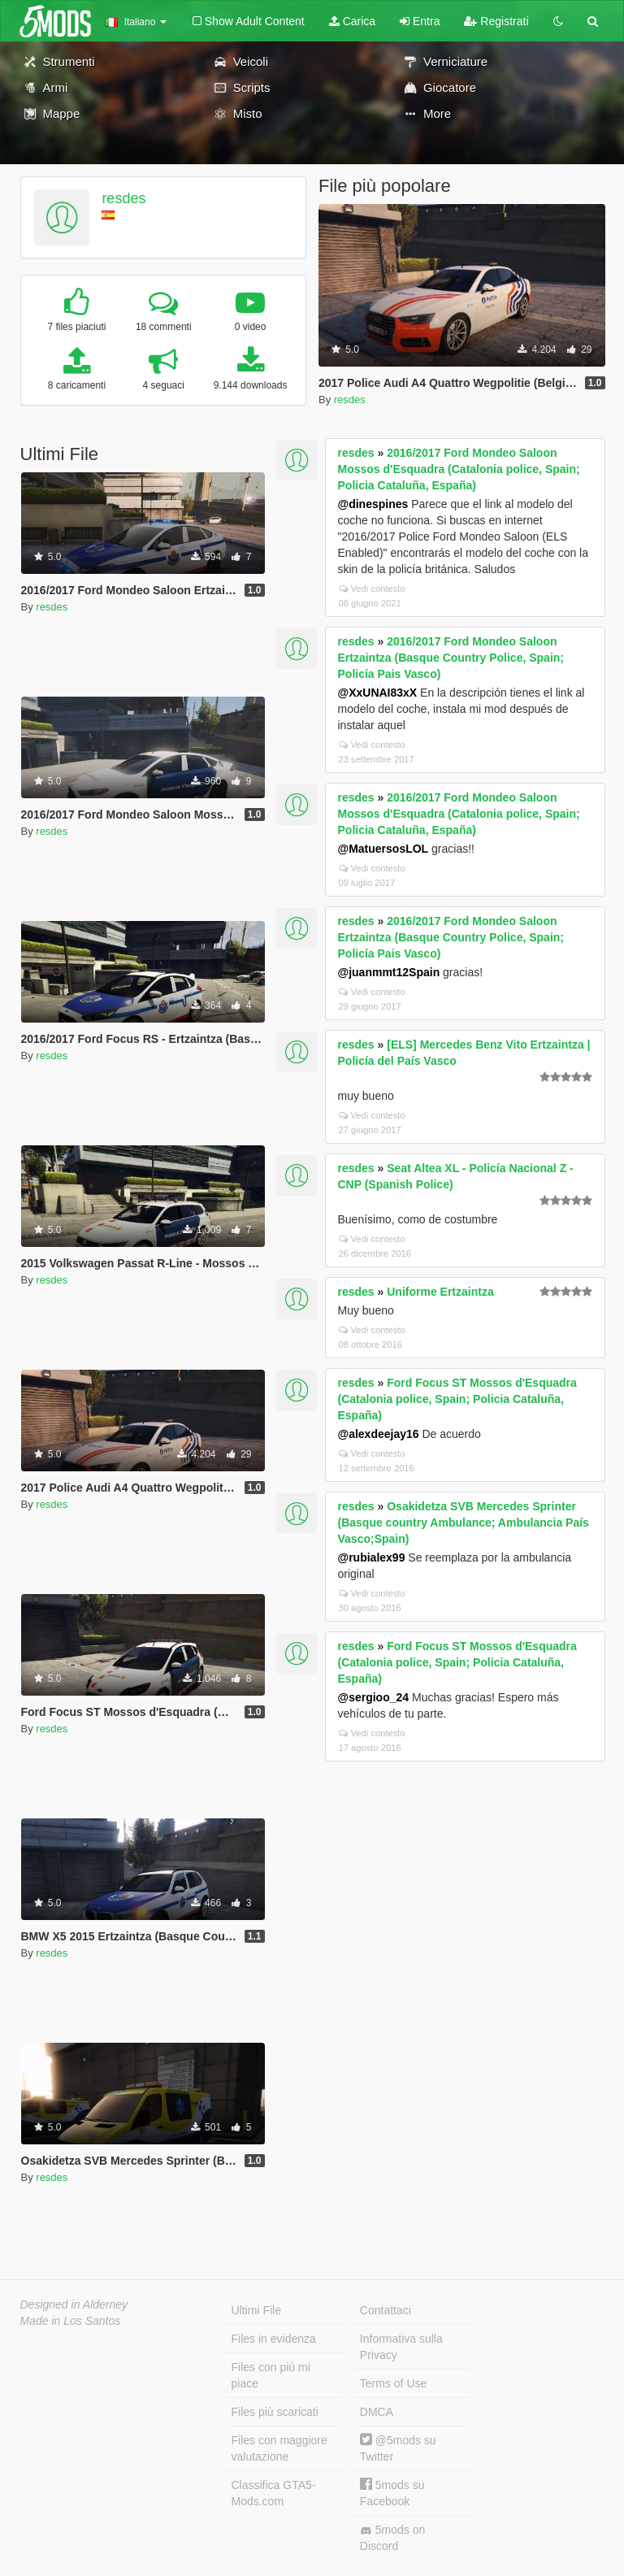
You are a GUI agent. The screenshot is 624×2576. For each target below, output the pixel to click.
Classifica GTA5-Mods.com (274, 2493)
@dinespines (373, 503)
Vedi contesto (372, 588)
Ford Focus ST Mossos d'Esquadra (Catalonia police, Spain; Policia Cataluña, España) (457, 1399)
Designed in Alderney (74, 2304)
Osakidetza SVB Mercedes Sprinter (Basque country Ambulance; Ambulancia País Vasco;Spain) (463, 1522)
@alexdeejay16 (378, 1433)
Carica (352, 21)
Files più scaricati (275, 2411)
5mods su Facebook (392, 2493)
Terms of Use (393, 2383)
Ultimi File (256, 2310)
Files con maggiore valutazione (279, 2448)
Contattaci (385, 2310)
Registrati (496, 21)
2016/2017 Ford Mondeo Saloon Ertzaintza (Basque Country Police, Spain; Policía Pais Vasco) (451, 657)
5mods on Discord (392, 2537)
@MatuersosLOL (383, 848)
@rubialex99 (371, 1557)
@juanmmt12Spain (389, 972)
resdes (123, 198)
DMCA (376, 2411)
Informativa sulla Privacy (401, 2346)
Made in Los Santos (70, 2320)
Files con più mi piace (271, 2375)
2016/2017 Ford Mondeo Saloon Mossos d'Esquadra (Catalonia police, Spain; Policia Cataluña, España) (459, 469)
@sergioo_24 (374, 1697)
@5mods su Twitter (398, 2448)
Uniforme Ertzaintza (440, 1291)
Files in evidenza (274, 2338)
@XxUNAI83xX (378, 692)
